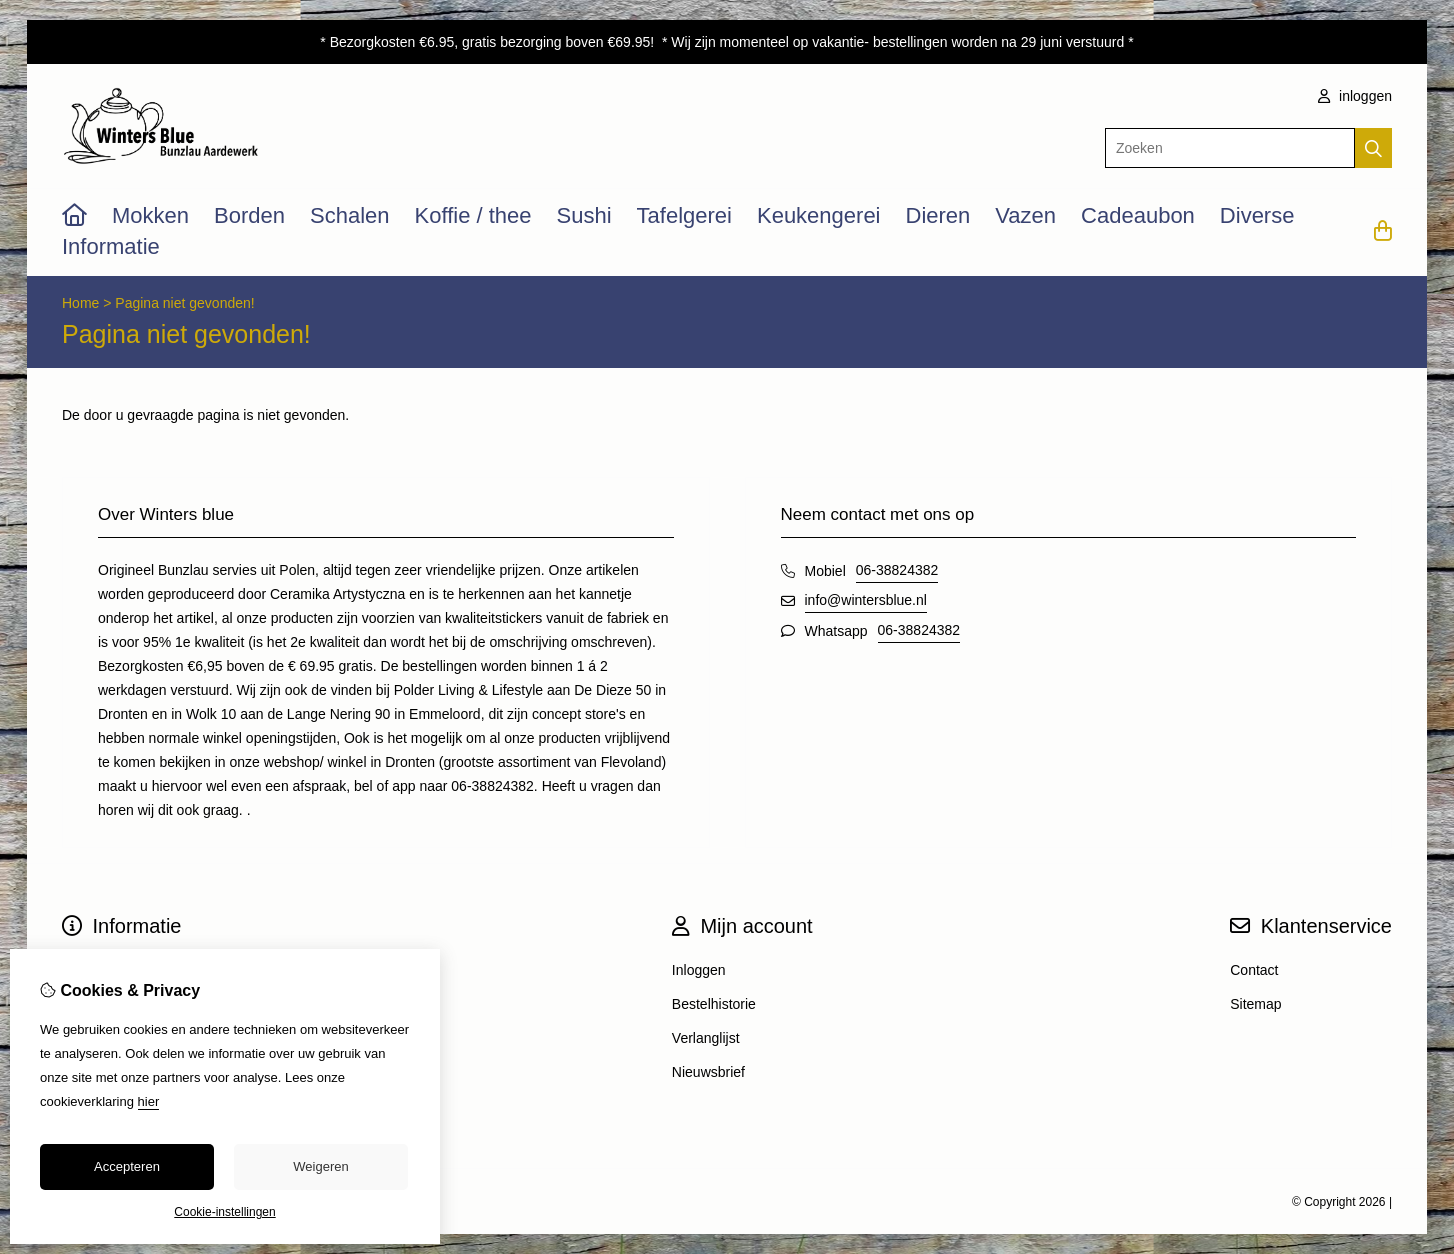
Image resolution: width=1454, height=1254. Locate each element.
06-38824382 (897, 570)
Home (80, 303)
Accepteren (127, 1166)
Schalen (350, 215)
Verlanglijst (706, 1038)
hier (149, 1101)
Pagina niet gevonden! (184, 303)
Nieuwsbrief (708, 1072)
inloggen (1355, 96)
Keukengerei (819, 215)
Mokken (150, 215)
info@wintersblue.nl (866, 600)
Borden (249, 215)
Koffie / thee (473, 215)
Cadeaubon (1138, 215)
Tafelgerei (684, 215)
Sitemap (1255, 1004)
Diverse (1257, 215)
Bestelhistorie (714, 1004)
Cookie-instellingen (224, 1212)
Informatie (111, 246)
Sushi (584, 215)
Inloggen (699, 970)
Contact (1254, 970)
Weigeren (320, 1166)
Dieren (938, 215)
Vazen (1025, 215)
